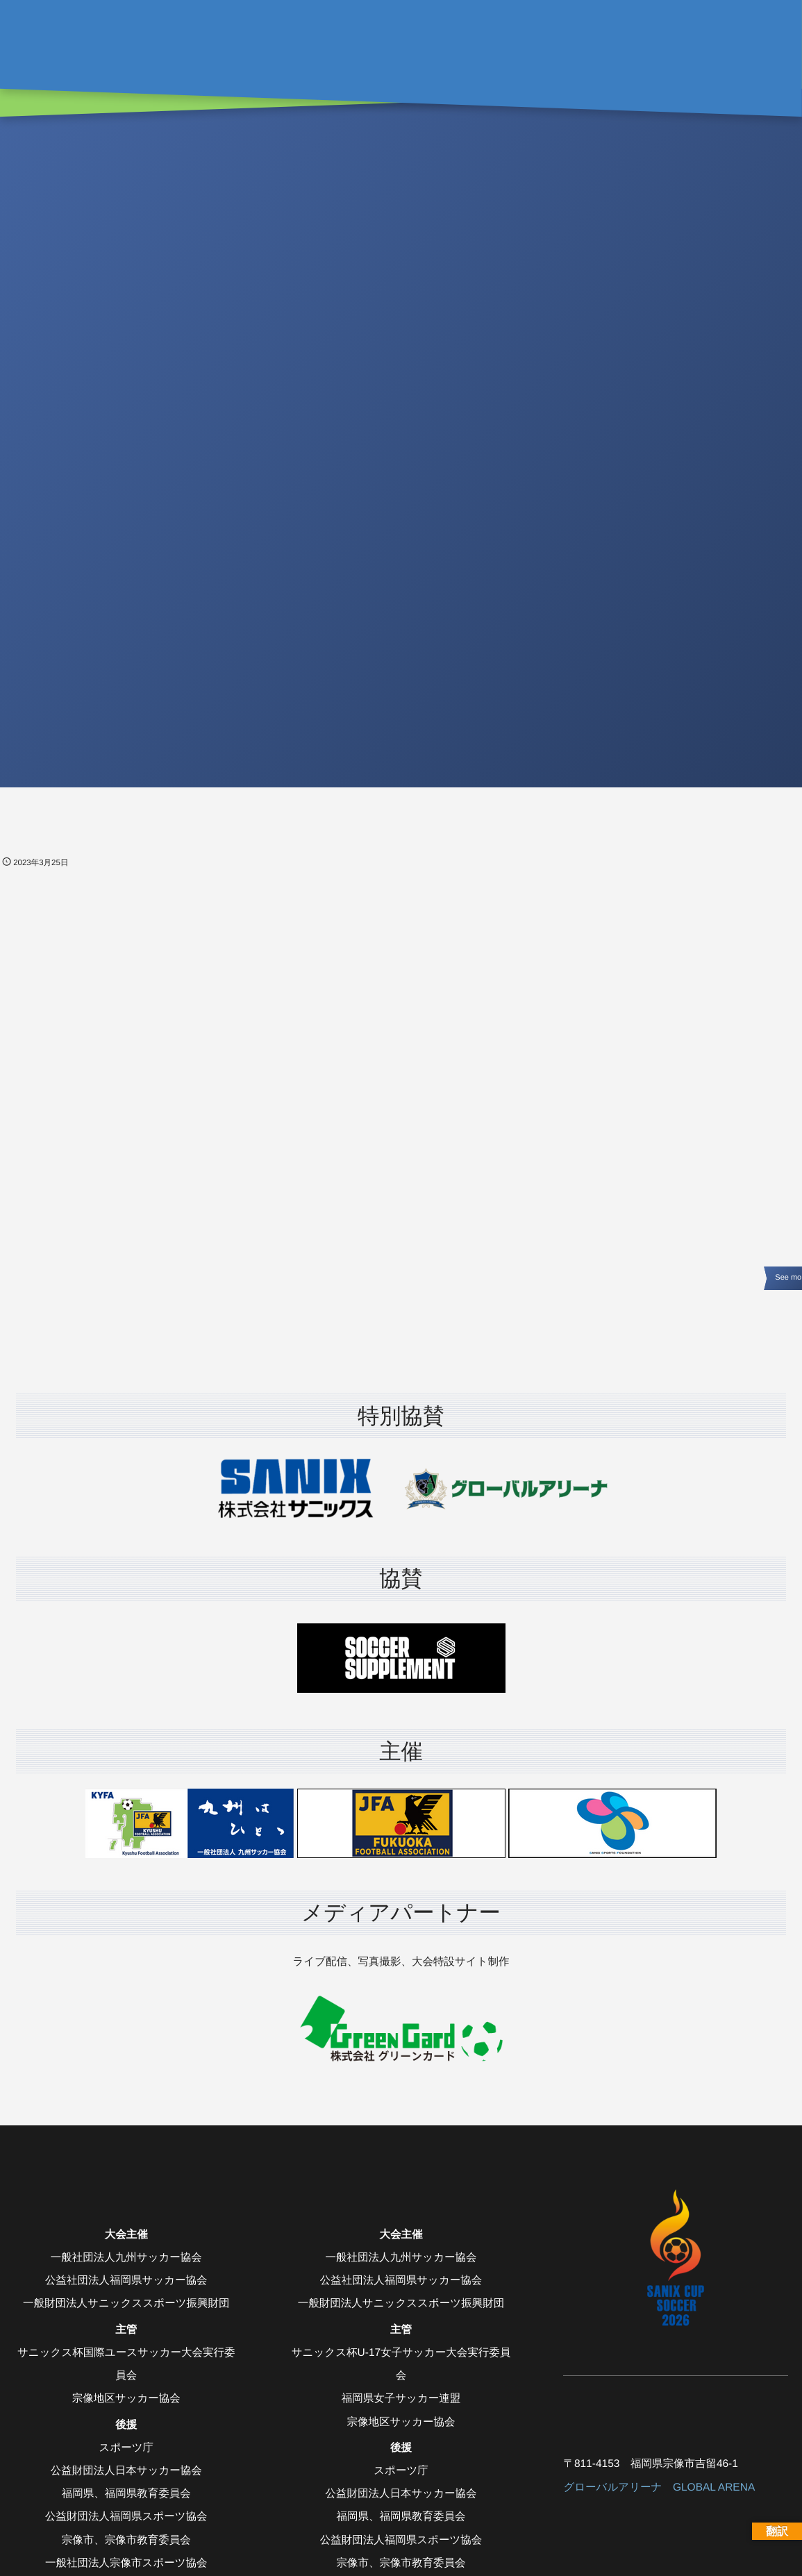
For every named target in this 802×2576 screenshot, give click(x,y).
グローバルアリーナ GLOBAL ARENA (659, 2487)
